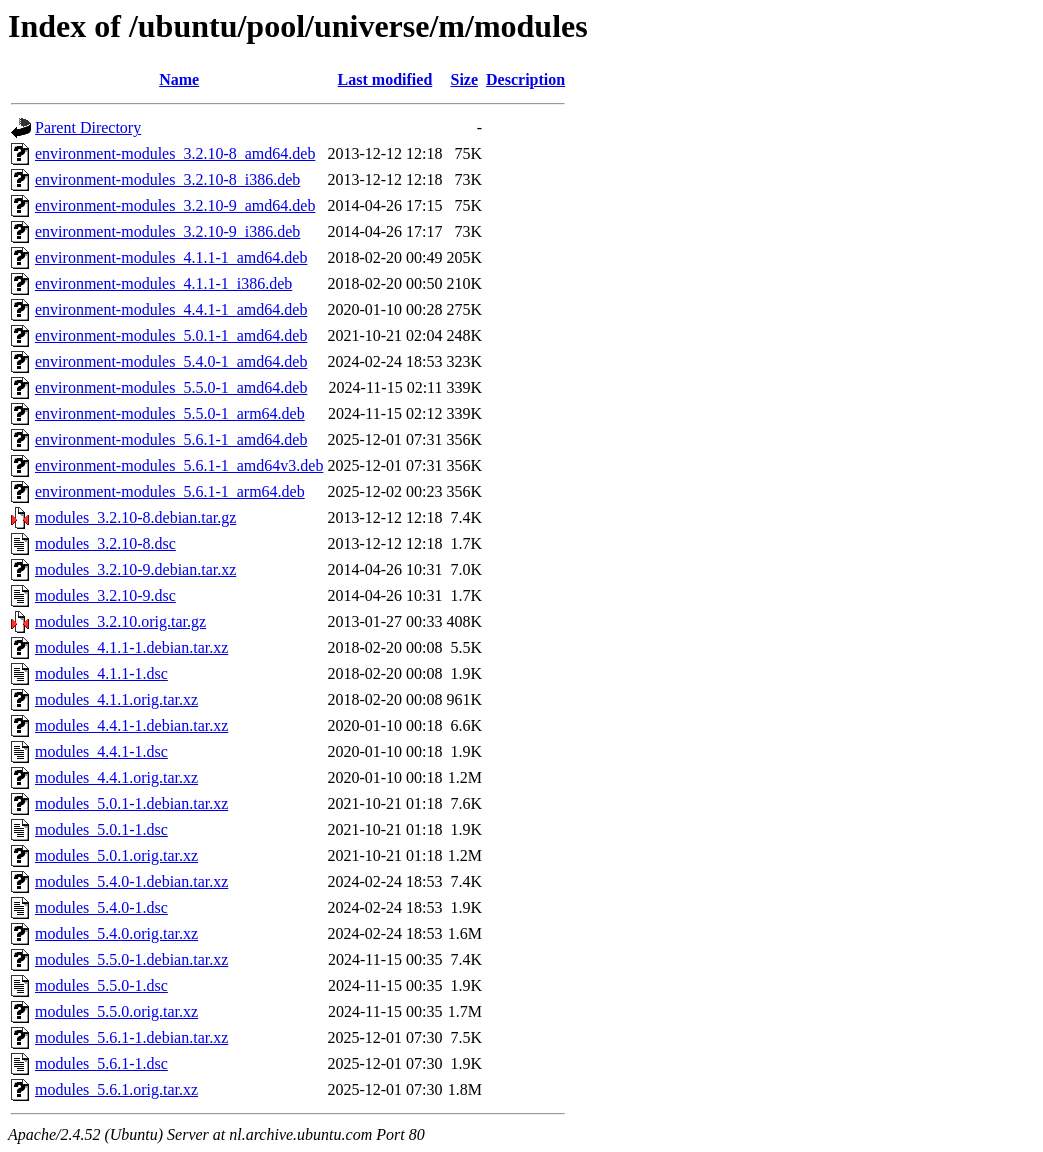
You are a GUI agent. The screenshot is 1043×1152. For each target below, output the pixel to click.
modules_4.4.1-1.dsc (101, 751)
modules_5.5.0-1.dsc (101, 985)
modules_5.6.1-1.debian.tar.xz (131, 1037)
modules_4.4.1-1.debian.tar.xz (131, 725)
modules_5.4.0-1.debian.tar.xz (131, 881)
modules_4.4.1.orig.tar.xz (116, 777)
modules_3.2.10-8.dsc (105, 543)
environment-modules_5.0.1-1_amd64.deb (171, 335)
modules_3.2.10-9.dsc (105, 595)
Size (465, 79)
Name (179, 79)
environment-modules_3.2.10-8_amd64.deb (175, 153)
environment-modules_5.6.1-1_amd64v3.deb (179, 465)
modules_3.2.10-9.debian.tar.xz (135, 569)
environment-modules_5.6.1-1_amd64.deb (171, 439)
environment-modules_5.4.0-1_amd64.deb (171, 361)
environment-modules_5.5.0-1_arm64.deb (170, 413)
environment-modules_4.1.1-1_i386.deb (163, 283)
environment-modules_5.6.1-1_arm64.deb (170, 491)
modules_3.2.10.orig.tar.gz (120, 621)
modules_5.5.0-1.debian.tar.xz (131, 959)
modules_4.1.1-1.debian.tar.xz (131, 647)
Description (525, 79)
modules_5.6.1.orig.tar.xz (116, 1089)
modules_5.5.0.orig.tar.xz (116, 1011)
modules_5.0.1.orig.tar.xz (116, 855)
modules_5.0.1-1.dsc (101, 829)
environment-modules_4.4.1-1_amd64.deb (171, 309)
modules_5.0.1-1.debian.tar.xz (131, 803)
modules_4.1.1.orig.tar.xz (116, 699)
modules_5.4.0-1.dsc (101, 907)
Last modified (385, 79)
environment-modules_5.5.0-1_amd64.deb (171, 387)
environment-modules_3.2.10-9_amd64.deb (175, 205)
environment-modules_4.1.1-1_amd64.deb (171, 257)
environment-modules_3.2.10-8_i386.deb (167, 179)
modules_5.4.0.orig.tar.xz (116, 933)
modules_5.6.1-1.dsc (101, 1063)
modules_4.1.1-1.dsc (101, 673)
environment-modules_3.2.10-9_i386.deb (167, 231)
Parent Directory (88, 127)
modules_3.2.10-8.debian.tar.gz (135, 517)
